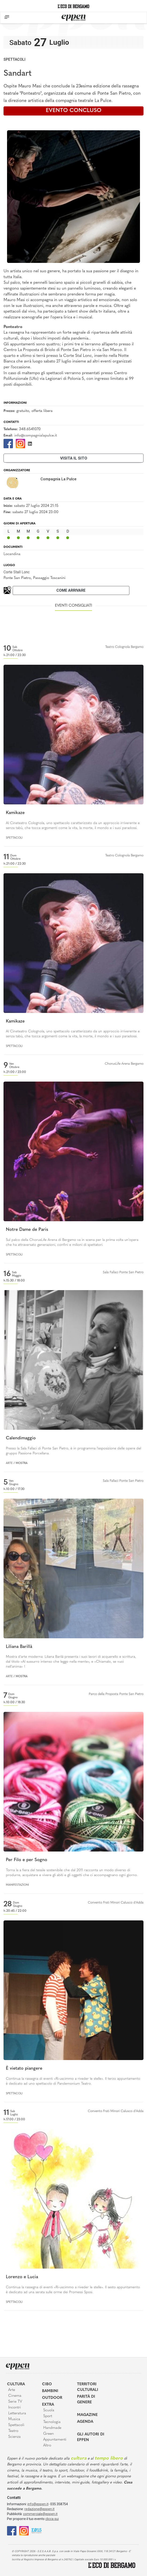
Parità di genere (86, 2399)
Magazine (87, 2415)
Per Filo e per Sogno (26, 1860)
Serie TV (15, 2402)
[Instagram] (20, 443)
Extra (48, 2405)
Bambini (50, 2391)
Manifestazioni (17, 1885)
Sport (47, 2416)
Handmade (52, 2428)
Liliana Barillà (19, 1647)
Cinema (14, 2396)
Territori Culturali (87, 2387)
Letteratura (17, 2413)
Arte (9, 1463)
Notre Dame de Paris (27, 1230)
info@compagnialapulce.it (35, 435)
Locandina (12, 554)
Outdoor (52, 2398)
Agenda (85, 2422)
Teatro (13, 2431)
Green (48, 2434)
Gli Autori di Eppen (90, 2437)
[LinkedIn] (30, 443)
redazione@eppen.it (39, 2509)
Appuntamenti (54, 2440)
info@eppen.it (37, 2504)
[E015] (36, 2530)
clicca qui (52, 2519)
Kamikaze (15, 813)
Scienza (14, 2437)
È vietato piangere (24, 2068)
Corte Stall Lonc (17, 572)
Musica (14, 2419)
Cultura (16, 2384)
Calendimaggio (21, 1438)
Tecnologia (52, 2422)
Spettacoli (14, 59)
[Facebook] (8, 443)
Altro (47, 2445)
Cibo (47, 2384)
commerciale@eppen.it (40, 2514)
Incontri (14, 2407)
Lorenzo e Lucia (22, 2277)
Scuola (48, 2410)
